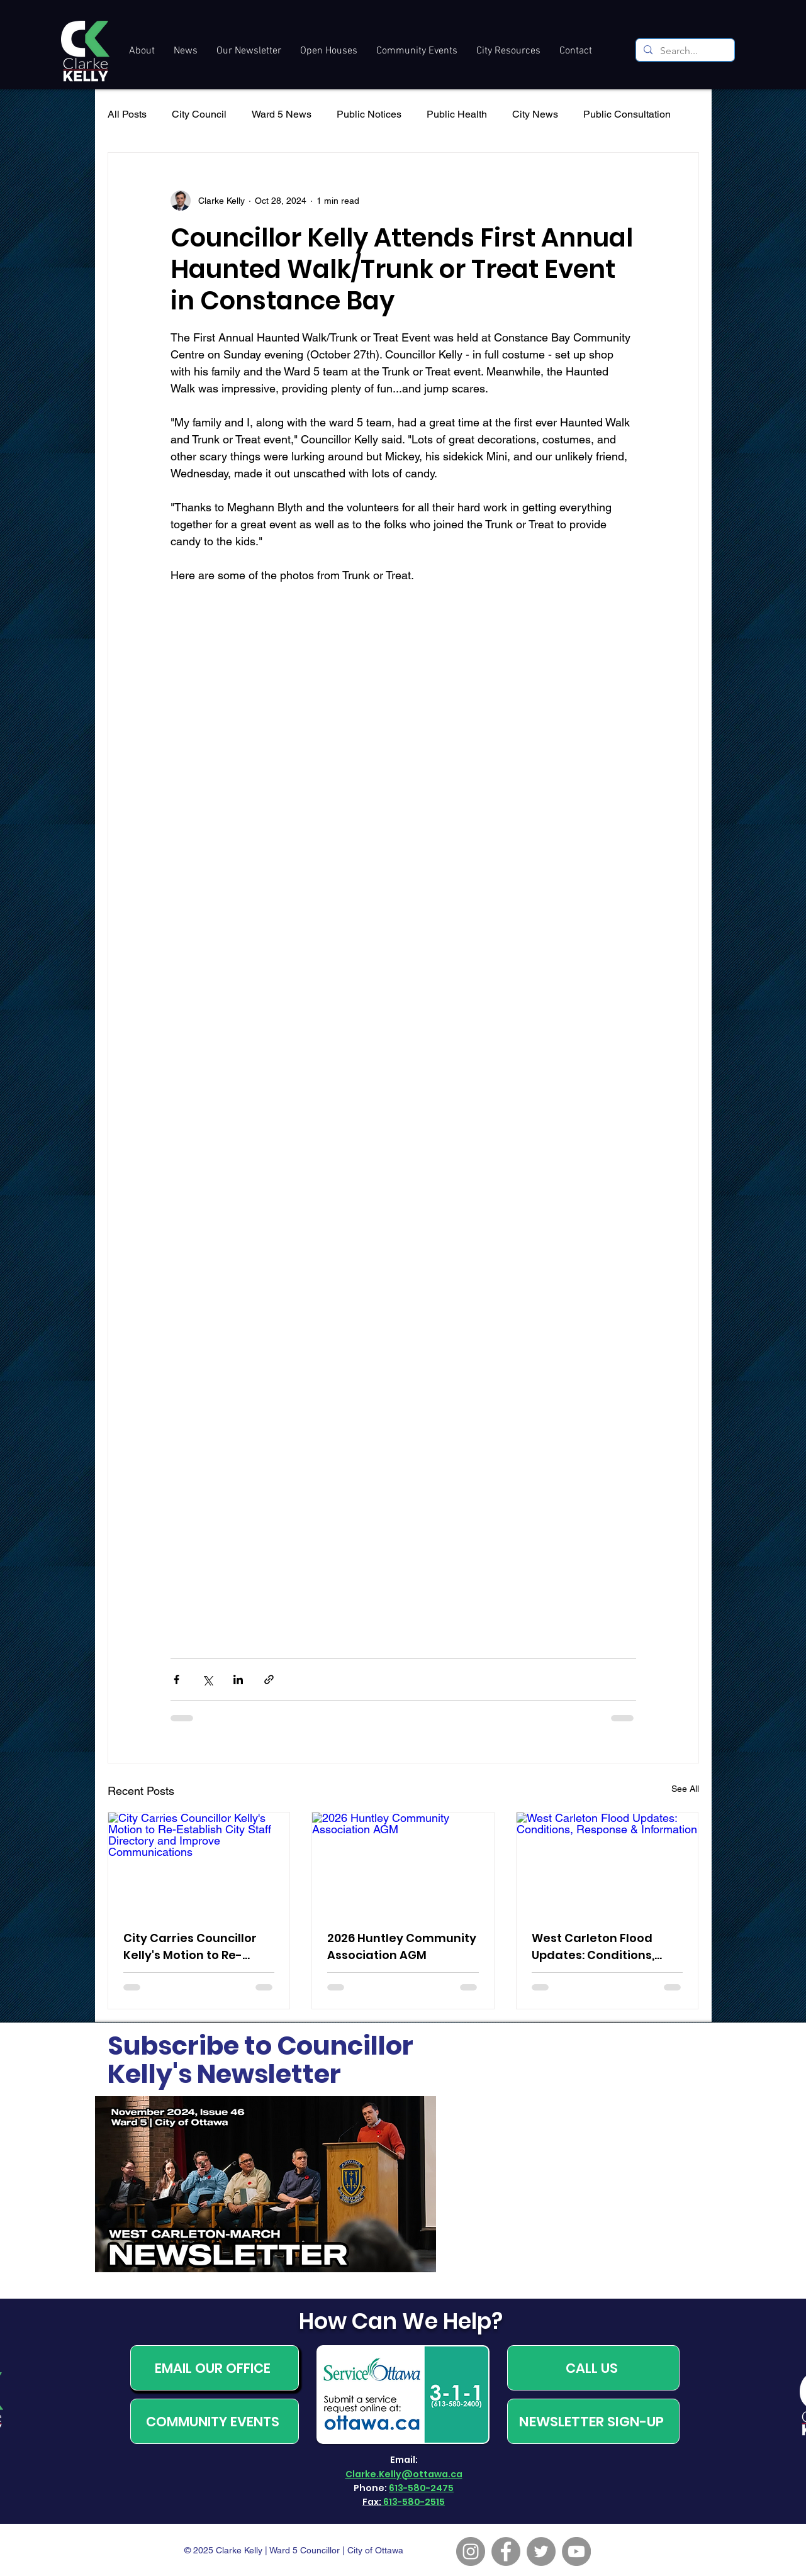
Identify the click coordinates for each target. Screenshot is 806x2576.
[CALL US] (593, 2367)
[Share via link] (269, 1679)
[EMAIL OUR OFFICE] (214, 2367)
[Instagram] (470, 2551)
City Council (199, 114)
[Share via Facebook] (176, 1679)
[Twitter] (541, 2551)
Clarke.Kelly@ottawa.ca (403, 2474)
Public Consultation (627, 114)
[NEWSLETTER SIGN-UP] (593, 2421)
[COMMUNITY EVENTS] (214, 2421)
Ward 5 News (281, 114)
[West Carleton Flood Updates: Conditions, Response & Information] (607, 1863)
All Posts (127, 114)
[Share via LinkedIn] (238, 1679)
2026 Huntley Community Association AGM (401, 1946)
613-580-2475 (421, 2488)
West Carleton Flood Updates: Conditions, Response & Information (603, 1946)
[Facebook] (505, 2551)
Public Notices (369, 114)
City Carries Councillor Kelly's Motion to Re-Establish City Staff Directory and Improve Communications (190, 1946)
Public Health (457, 114)
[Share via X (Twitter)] (207, 1679)
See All (685, 1789)
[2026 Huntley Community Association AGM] (403, 1863)
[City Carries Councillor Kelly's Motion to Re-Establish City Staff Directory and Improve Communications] (199, 1863)
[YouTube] (576, 2551)
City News (535, 114)
